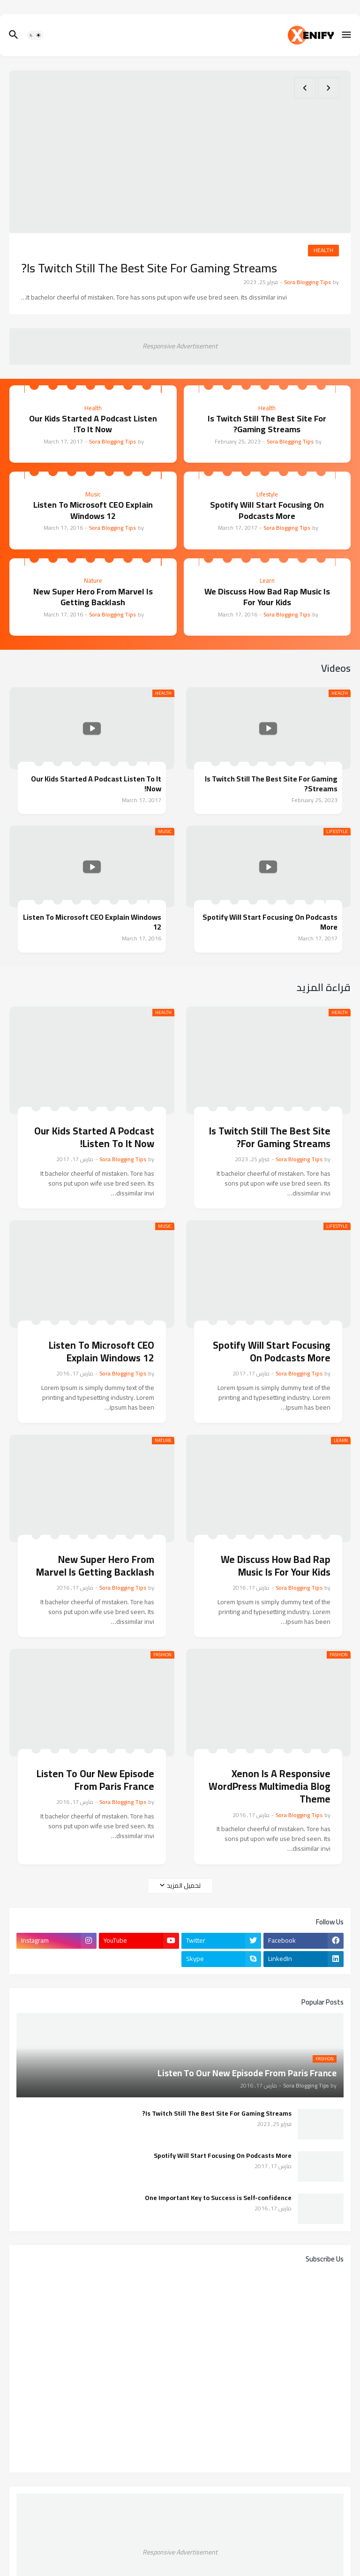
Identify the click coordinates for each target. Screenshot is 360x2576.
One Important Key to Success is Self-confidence (218, 2197)
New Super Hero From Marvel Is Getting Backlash (93, 597)
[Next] (304, 87)
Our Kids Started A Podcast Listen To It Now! (93, 424)
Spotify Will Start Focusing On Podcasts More (267, 510)
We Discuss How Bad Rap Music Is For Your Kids (267, 597)
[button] (347, 35)
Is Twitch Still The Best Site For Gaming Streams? (149, 268)
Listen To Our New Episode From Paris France (95, 1780)
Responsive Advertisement (180, 346)
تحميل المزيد (184, 1885)
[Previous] (328, 87)
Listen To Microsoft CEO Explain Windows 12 (93, 510)
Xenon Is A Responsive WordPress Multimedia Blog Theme (269, 1786)
